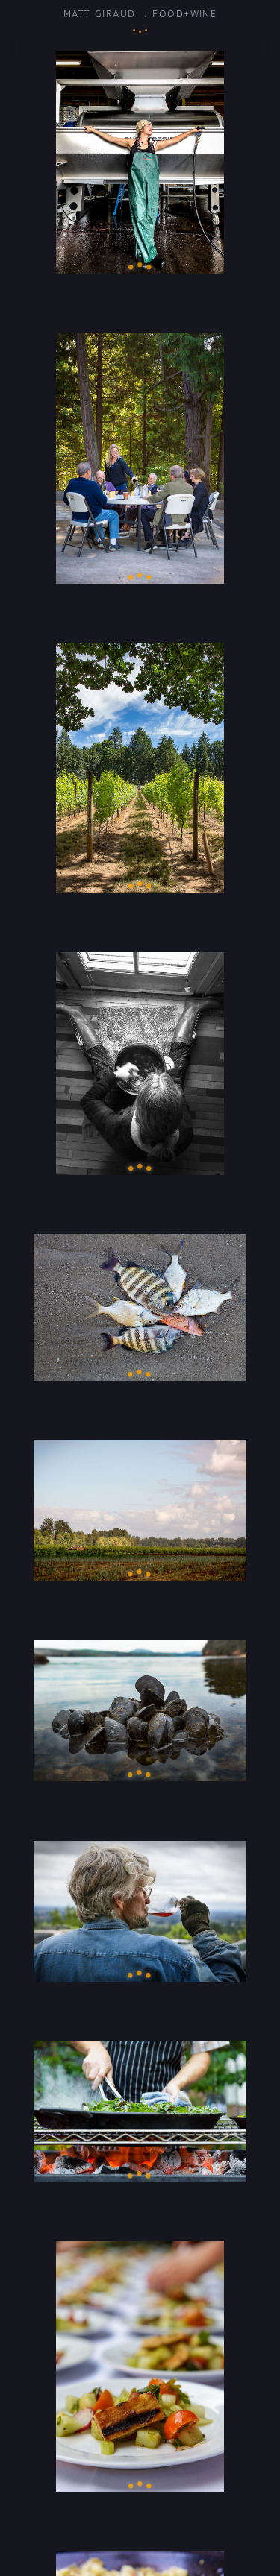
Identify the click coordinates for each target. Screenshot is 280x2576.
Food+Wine (184, 14)
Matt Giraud (99, 14)
